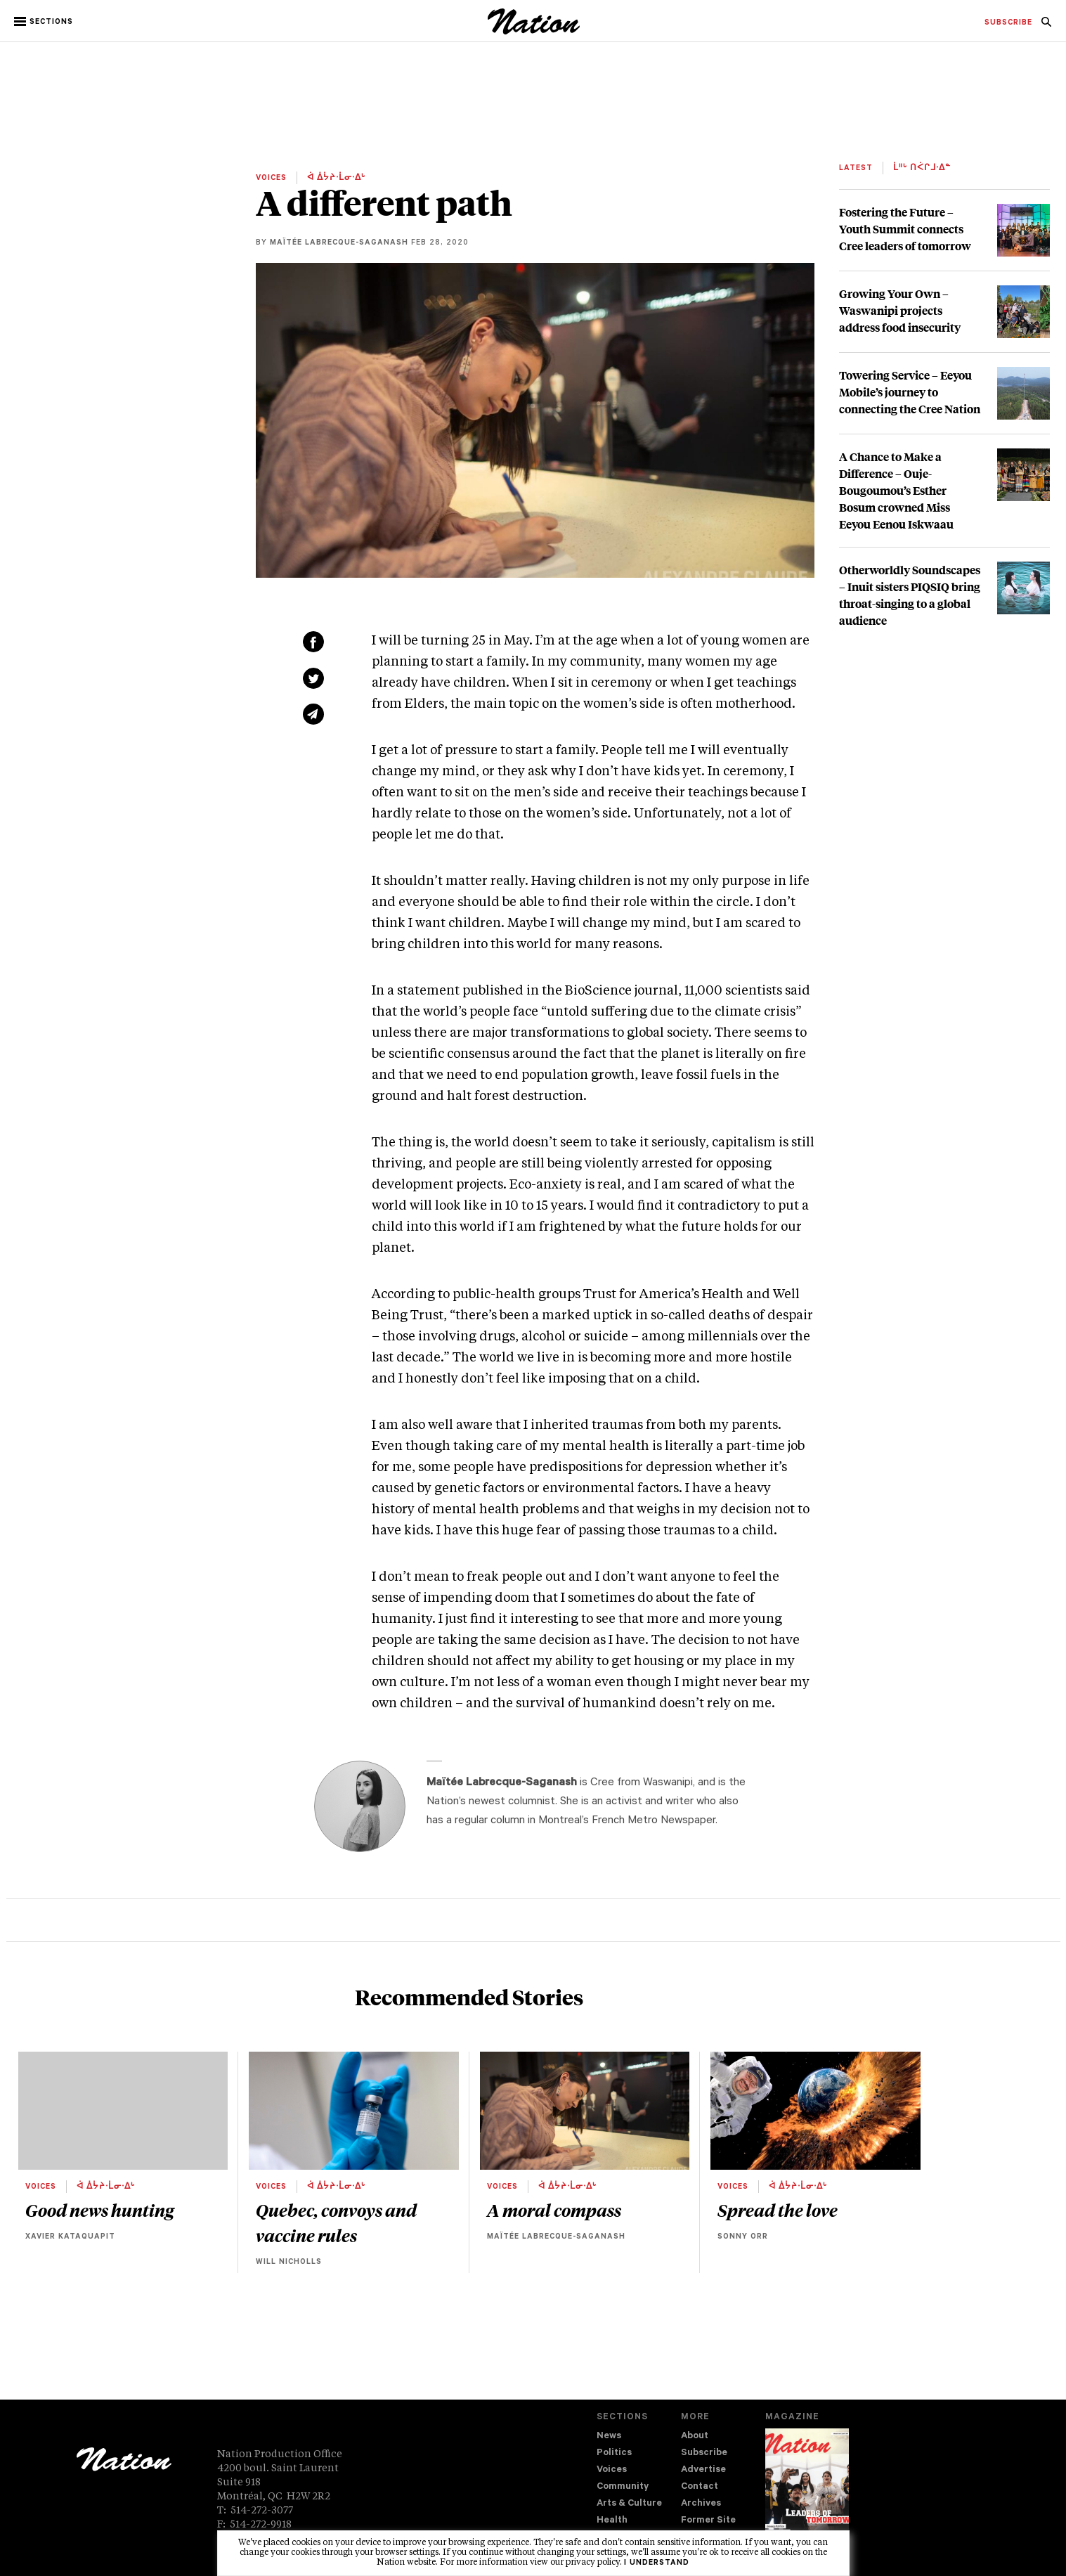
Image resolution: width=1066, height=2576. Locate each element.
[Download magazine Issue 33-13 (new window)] (806, 2490)
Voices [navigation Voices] (612, 2470)
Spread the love (777, 2210)
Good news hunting (99, 2210)
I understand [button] (656, 2563)
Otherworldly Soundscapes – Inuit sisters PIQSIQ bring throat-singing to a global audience (909, 595)
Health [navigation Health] (612, 2521)
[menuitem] (1008, 23)
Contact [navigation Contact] (699, 2487)
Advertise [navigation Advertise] (703, 2470)
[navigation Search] (1046, 26)
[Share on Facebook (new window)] (313, 641)
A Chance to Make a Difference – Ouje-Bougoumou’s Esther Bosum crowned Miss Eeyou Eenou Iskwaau (896, 490)
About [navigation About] (694, 2436)
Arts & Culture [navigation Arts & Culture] (629, 2504)
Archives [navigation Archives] (701, 2504)
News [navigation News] (609, 2436)
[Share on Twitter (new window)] (313, 678)
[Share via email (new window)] (313, 714)
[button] (44, 22)
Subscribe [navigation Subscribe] (704, 2453)
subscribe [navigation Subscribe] (1008, 23)
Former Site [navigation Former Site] (708, 2521)
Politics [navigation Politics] (614, 2453)
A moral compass (554, 2210)
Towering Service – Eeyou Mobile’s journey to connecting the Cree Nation (909, 392)
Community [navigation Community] (623, 2487)
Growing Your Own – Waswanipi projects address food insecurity (900, 310)
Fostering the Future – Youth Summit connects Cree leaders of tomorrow (905, 229)
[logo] (534, 31)
